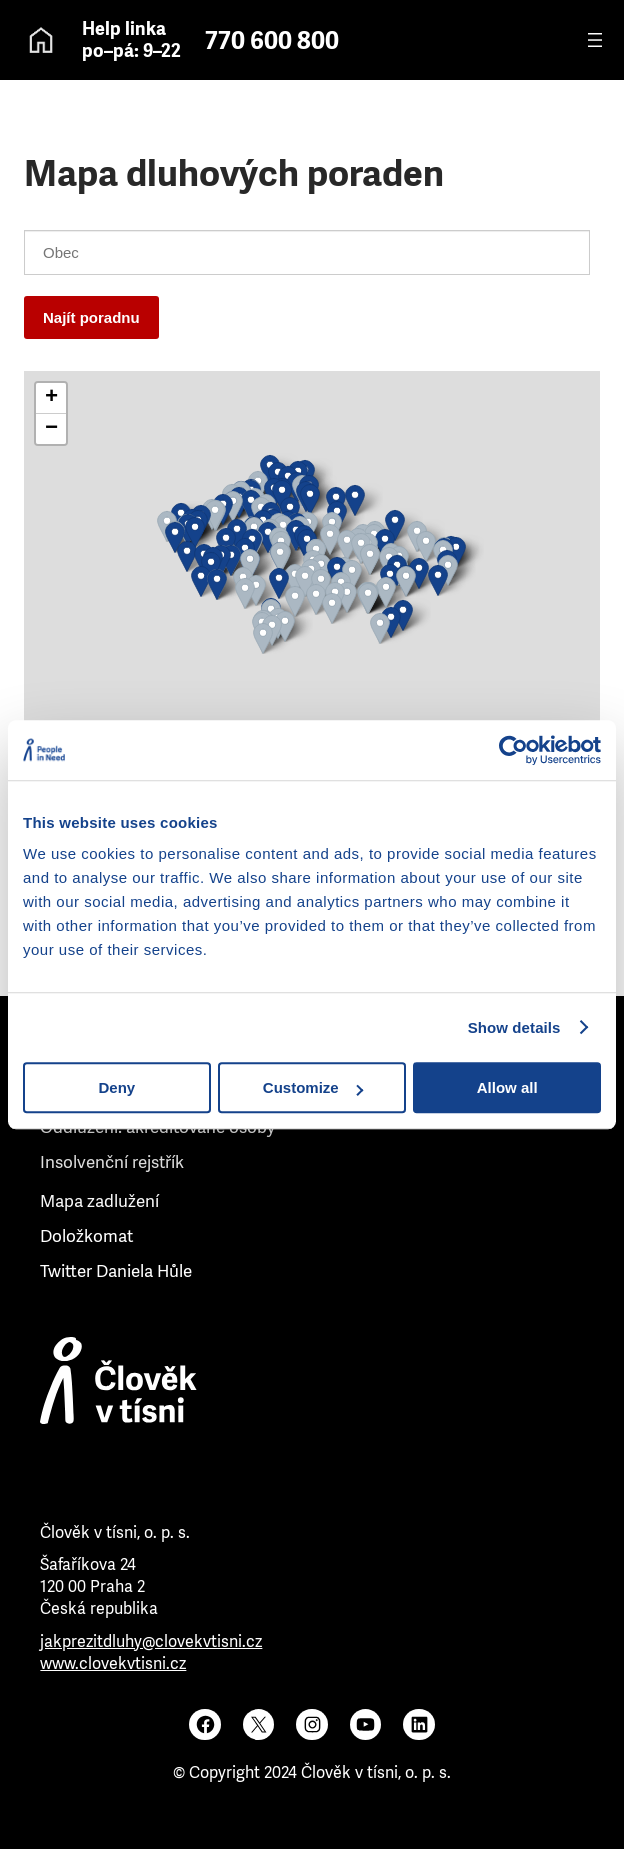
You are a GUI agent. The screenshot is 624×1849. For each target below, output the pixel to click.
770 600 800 (272, 41)
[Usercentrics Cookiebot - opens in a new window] (513, 750)
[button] (195, 532)
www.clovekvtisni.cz (113, 1663)
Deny (116, 1087)
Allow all (507, 1087)
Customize (313, 1087)
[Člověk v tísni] (311, 1402)
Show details (514, 1027)
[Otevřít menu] (595, 40)
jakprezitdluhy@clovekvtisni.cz (151, 1641)
